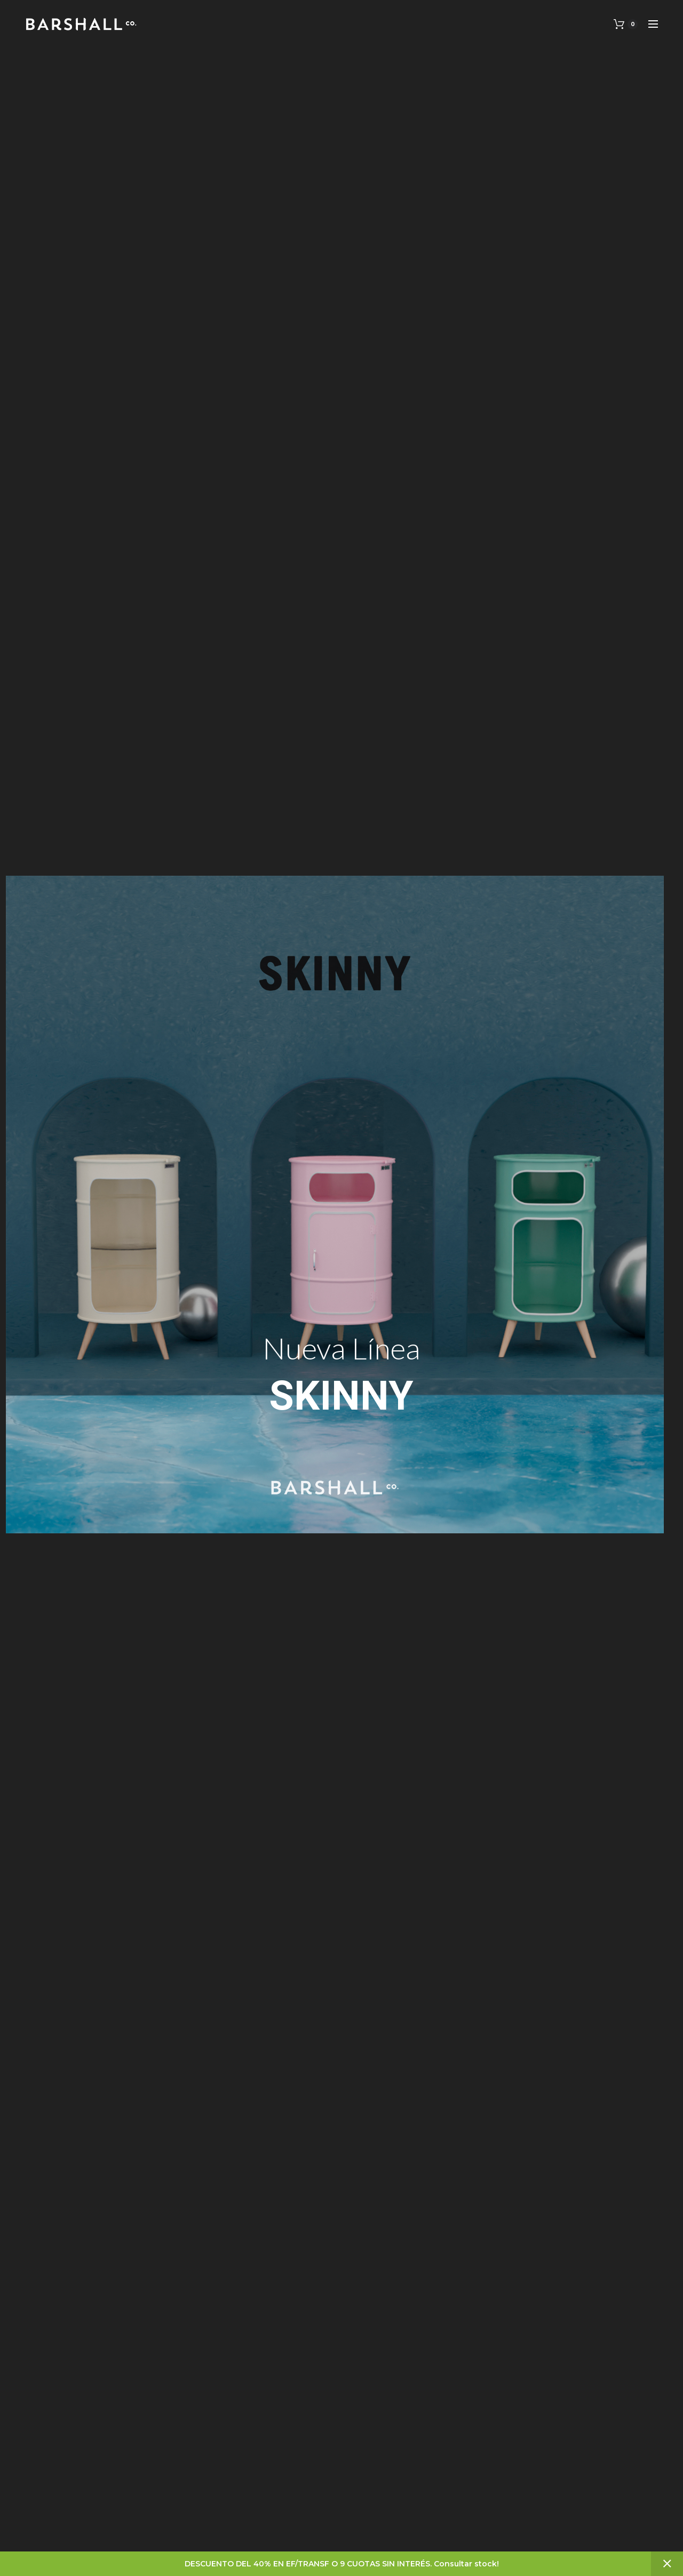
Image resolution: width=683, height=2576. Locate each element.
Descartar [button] (667, 2563)
